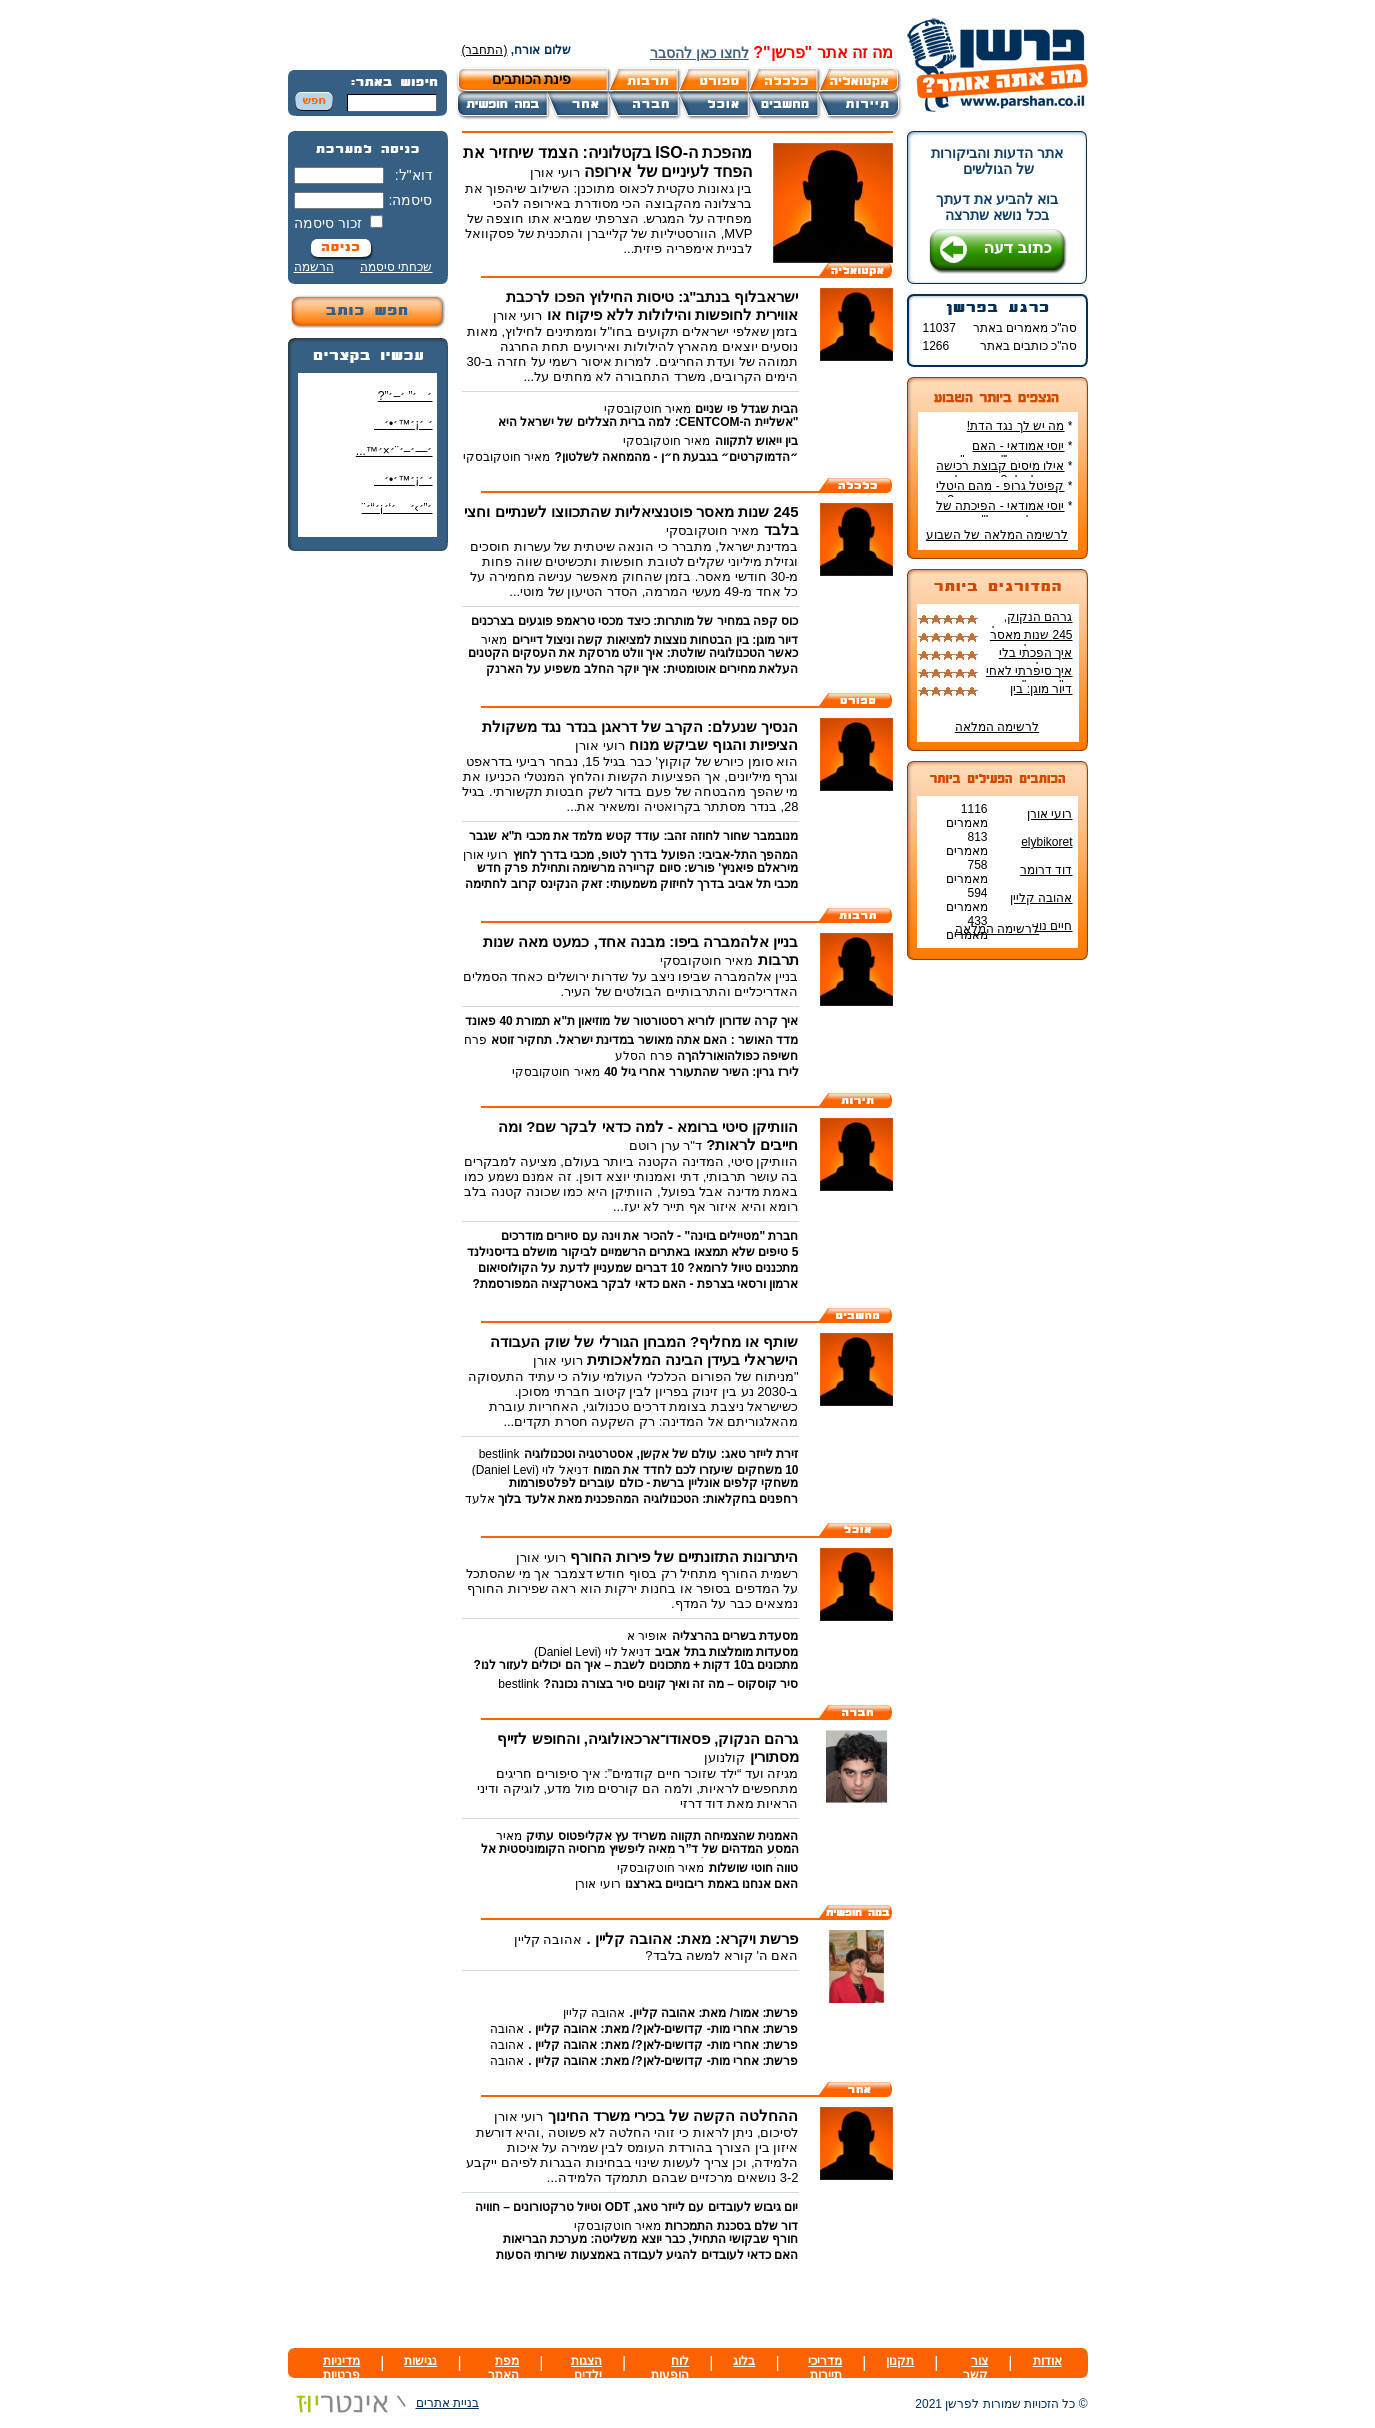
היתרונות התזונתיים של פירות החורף (684, 1556)
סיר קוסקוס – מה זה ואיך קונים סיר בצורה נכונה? (670, 1684)
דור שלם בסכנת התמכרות (731, 2226)
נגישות (420, 2361)
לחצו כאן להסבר (699, 53)
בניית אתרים (383, 2403)
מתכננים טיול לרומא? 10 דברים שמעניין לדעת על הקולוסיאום (638, 1268)
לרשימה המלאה (997, 727)
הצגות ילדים (586, 2368)
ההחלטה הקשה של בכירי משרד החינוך (673, 2115)
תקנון (900, 2361)
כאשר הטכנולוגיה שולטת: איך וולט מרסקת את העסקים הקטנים (633, 653)
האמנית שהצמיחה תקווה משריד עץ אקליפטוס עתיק (662, 1836)
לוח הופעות (670, 2368)
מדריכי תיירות (825, 2368)
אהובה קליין (1041, 898)
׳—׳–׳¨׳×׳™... (394, 451)
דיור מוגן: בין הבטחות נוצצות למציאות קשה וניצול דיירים (655, 640)
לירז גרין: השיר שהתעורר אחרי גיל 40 (701, 1072)
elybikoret (1046, 842)
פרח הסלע (643, 1056)
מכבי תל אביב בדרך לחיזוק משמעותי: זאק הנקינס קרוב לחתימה (631, 884)
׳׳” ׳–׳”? (405, 396)
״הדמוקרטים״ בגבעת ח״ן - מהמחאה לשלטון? (677, 457)
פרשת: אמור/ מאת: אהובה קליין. (714, 2013)
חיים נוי (1054, 926)
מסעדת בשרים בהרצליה (735, 1636)
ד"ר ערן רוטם (665, 1145)
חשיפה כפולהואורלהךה (737, 1056)
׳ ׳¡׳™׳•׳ (403, 424)
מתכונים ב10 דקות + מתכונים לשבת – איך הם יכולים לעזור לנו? (635, 1665)
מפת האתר (503, 2368)
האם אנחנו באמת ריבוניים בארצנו (711, 1884)
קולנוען (724, 1757)
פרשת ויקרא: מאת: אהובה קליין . (693, 1938)
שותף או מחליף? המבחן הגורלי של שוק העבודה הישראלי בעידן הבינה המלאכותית (644, 1350)
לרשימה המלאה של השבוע (997, 535)
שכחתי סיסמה (396, 267)
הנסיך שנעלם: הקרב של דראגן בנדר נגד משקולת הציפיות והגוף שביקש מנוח (640, 735)
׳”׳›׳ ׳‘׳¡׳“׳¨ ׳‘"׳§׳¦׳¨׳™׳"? (392, 515)
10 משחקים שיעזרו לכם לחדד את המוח (695, 1470)
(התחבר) (485, 50)
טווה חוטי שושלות (754, 1868)
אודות (1047, 2361)
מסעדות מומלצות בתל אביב (726, 1652)
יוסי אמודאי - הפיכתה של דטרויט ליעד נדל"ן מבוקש (1004, 513)
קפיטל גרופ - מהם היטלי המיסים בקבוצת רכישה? (1004, 493)
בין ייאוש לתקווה (757, 441)
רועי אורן (1049, 814)
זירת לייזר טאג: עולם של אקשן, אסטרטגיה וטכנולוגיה (661, 1454)
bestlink (499, 1454)
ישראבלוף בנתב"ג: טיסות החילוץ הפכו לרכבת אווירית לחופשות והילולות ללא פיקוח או (652, 305)
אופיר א (647, 1636)
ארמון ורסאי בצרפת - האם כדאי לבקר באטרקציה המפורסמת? (636, 1284)
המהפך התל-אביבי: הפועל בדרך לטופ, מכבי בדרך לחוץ (656, 855)
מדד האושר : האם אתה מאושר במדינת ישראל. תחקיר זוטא (644, 1040)
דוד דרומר (1046, 870)
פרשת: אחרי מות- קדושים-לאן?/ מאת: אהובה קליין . (663, 2029)
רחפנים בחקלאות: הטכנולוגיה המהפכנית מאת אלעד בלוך (646, 1499)
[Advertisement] (368, 865)
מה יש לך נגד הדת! (1016, 426)
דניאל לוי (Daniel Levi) (530, 1470)
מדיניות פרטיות (341, 2368)
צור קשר (975, 2368)
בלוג (744, 2361)
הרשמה (314, 267)
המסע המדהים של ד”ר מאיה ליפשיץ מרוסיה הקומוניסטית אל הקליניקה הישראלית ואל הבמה (640, 1856)
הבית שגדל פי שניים (746, 409)
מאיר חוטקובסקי (647, 409)
